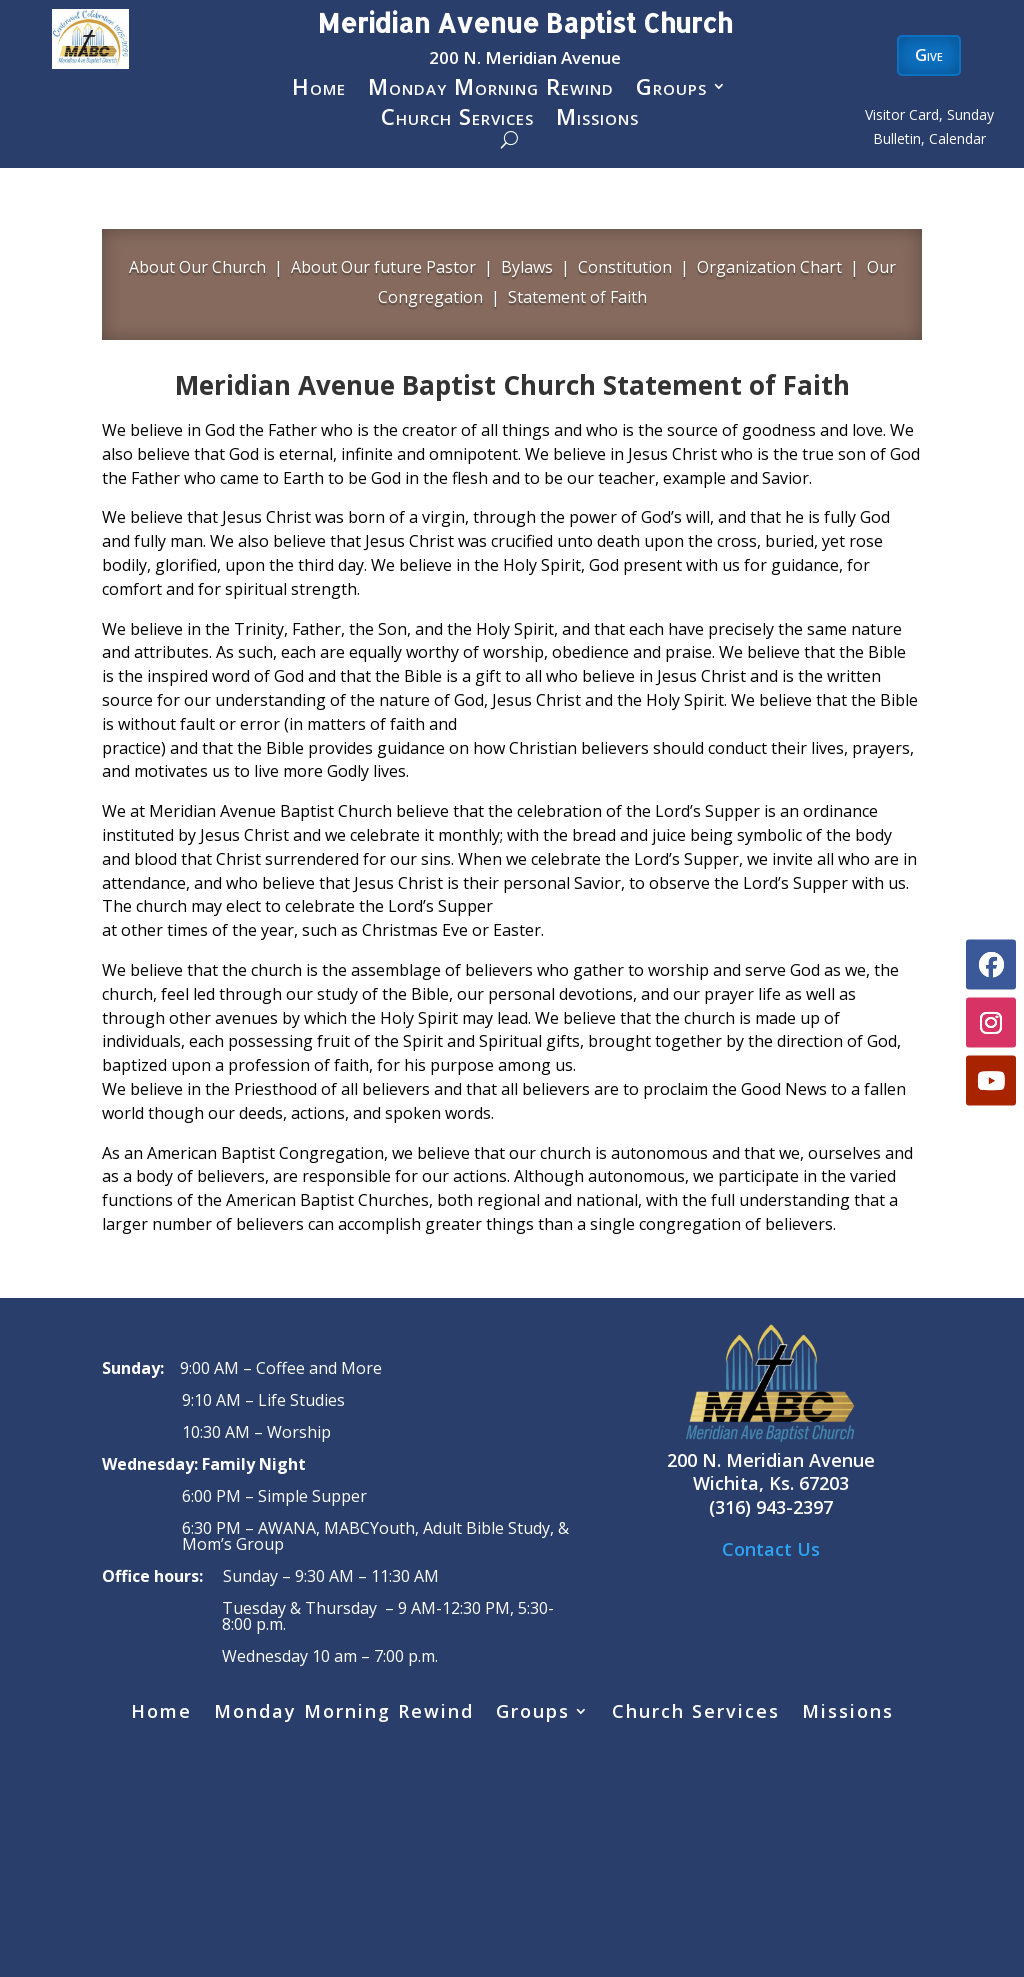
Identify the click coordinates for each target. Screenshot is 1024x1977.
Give (929, 55)
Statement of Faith (577, 297)
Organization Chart (769, 267)
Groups (671, 90)
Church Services (457, 120)
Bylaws (527, 267)
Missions (597, 120)
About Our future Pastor (383, 267)
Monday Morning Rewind (491, 90)
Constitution (623, 267)
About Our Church (197, 267)
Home (319, 90)
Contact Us (771, 1549)
